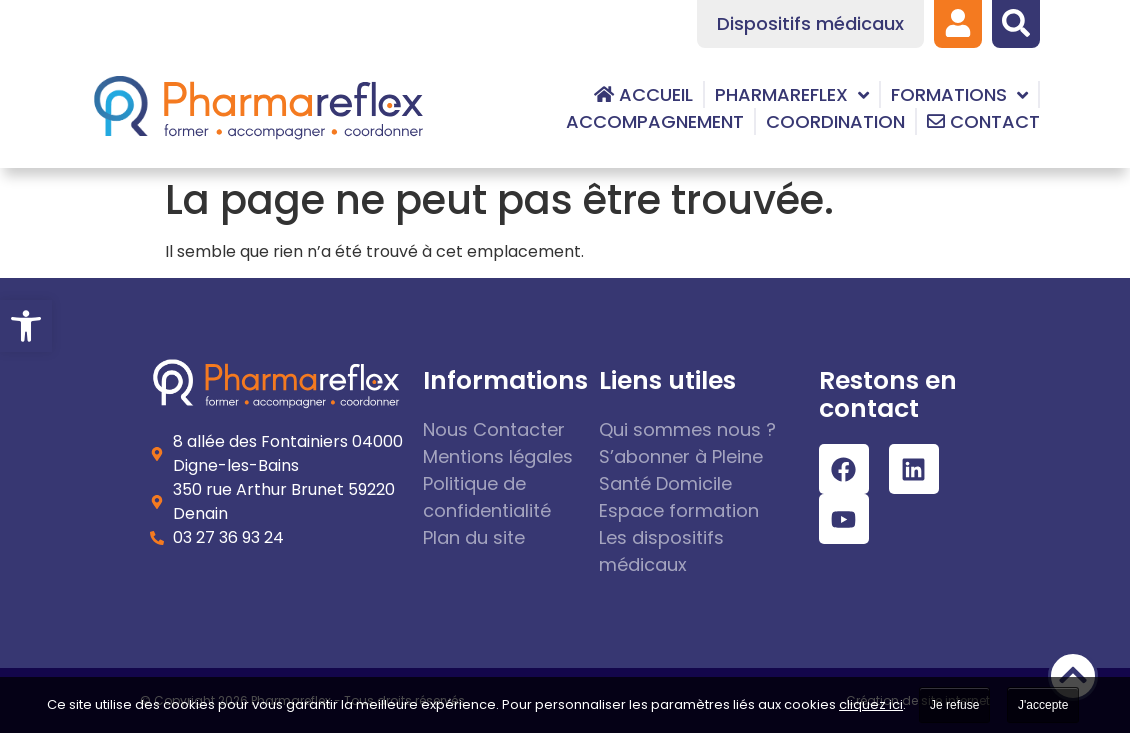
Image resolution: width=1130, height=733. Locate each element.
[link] (26, 326)
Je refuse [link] (954, 705)
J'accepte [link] (1043, 705)
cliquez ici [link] (871, 704)
